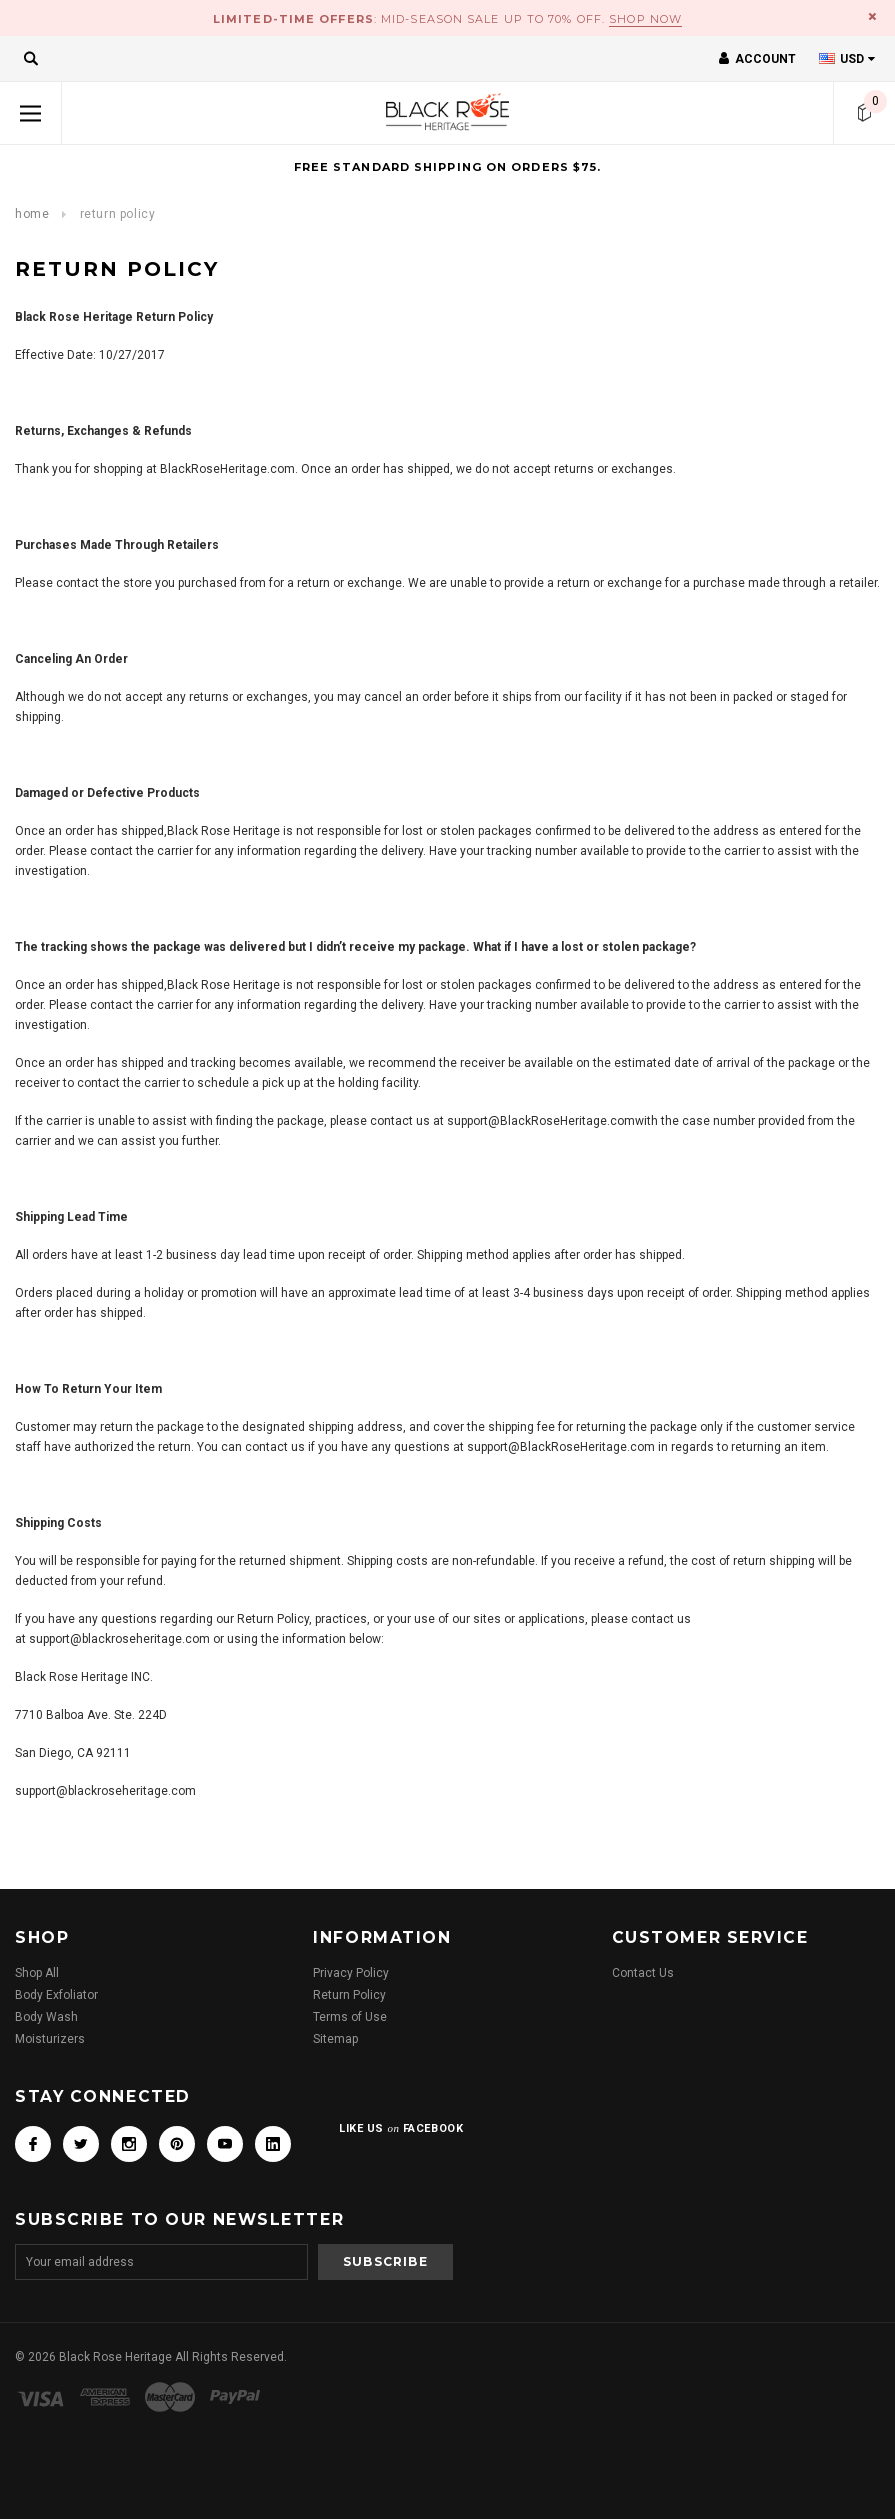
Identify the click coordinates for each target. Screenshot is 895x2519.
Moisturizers (50, 2039)
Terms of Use (350, 2017)
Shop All (37, 1973)
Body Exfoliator (56, 1995)
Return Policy (349, 1995)
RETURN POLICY (118, 214)
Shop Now (645, 19)
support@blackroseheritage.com (119, 1639)
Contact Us (643, 1973)
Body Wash (46, 2017)
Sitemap (335, 2039)
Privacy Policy (351, 1973)
